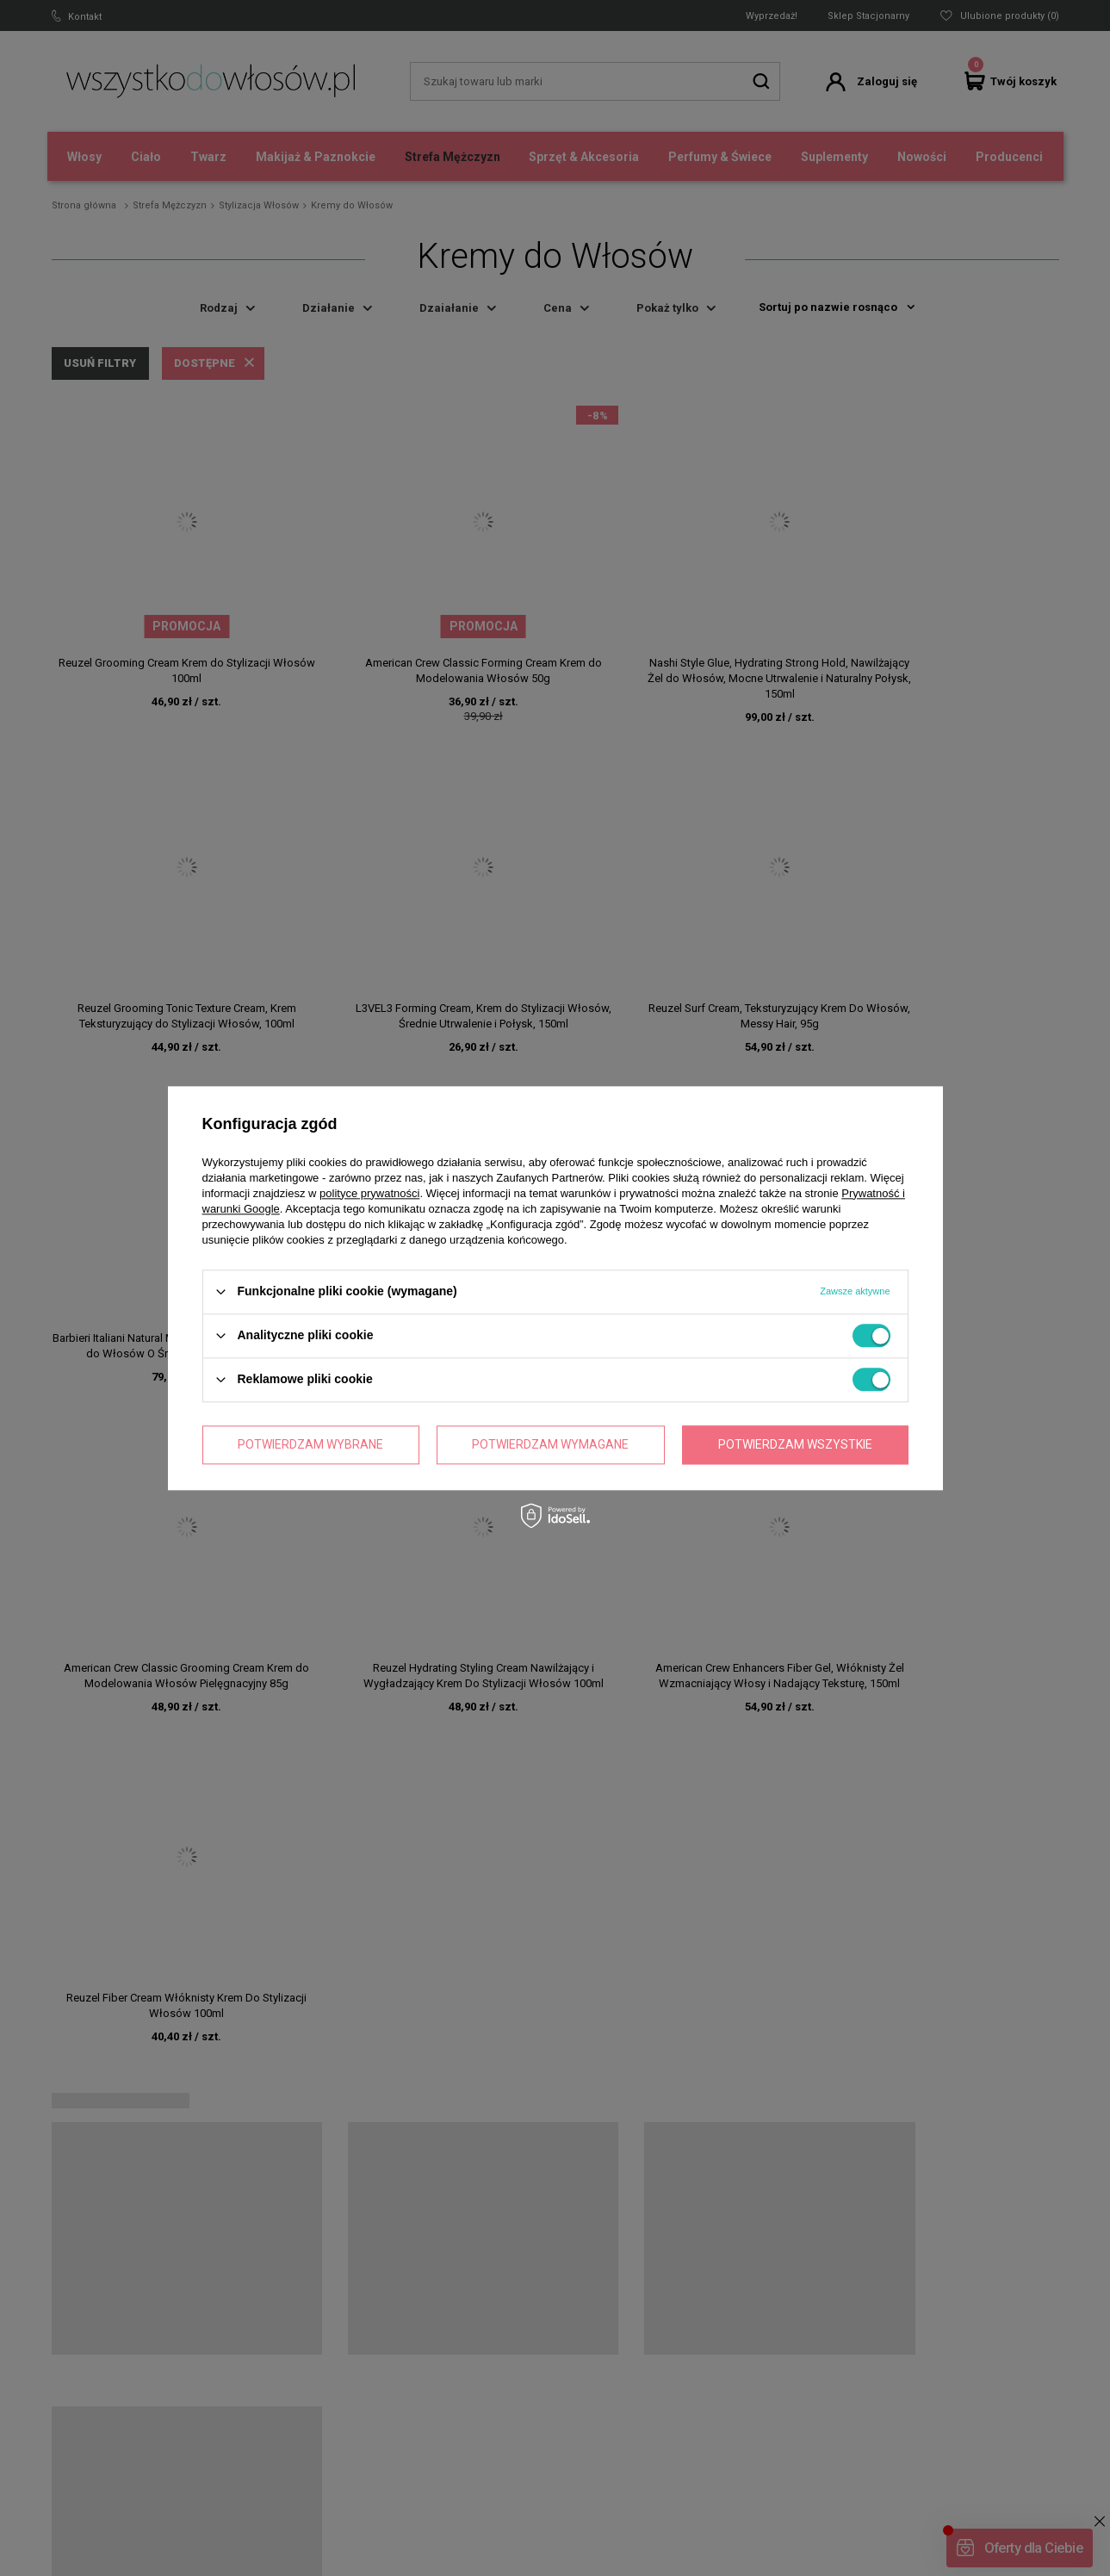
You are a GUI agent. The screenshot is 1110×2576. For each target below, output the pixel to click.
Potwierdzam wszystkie (795, 1444)
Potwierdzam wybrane (310, 1444)
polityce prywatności (369, 1193)
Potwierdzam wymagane (550, 1444)
